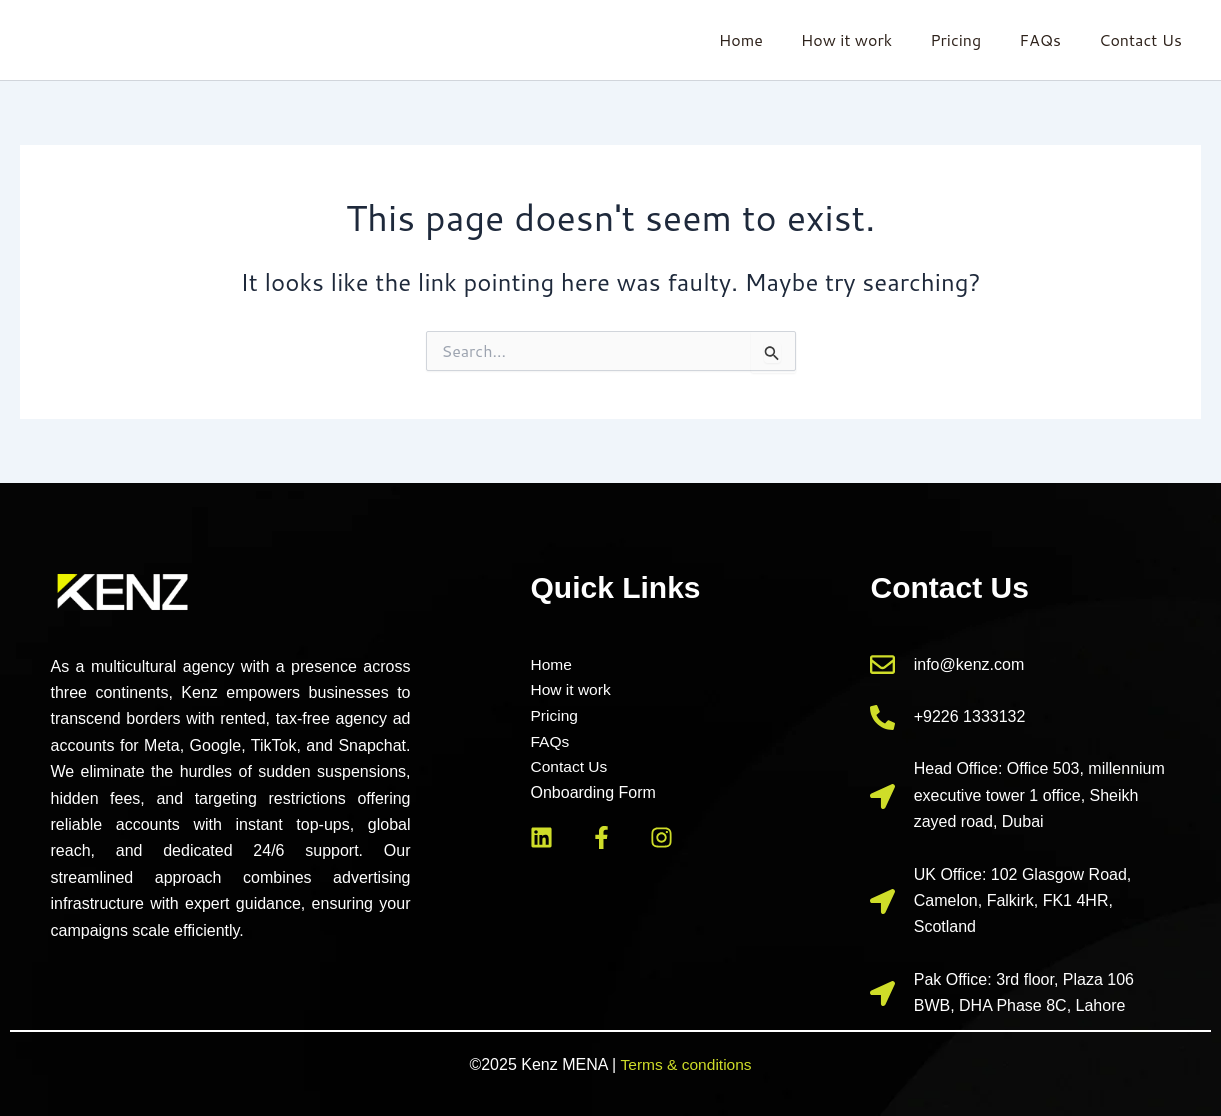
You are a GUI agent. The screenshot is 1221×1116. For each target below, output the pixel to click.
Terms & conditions (685, 1064)
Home (768, 39)
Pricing (970, 39)
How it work (867, 39)
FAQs (1049, 39)
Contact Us (1143, 39)
